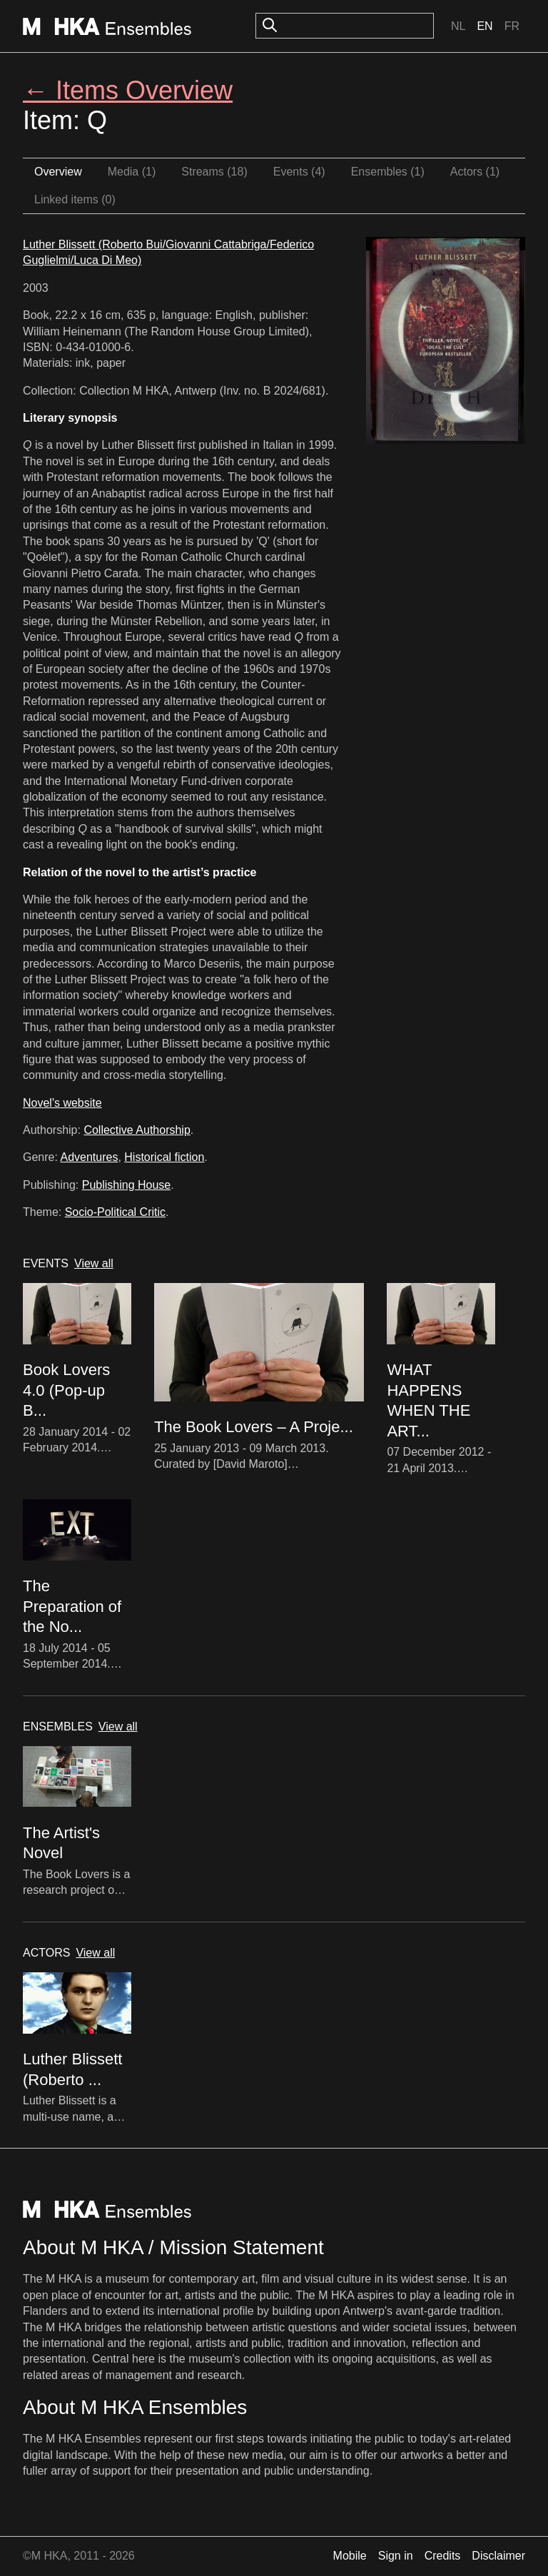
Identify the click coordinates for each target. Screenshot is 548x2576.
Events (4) (299, 172)
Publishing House (126, 1185)
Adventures (89, 1157)
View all (93, 1263)
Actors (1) (474, 172)
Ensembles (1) (388, 172)
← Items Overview (128, 90)
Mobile (350, 2556)
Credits (443, 2556)
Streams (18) (214, 172)
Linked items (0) (75, 199)
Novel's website (62, 1103)
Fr (511, 26)
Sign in (395, 2556)
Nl (458, 26)
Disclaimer (498, 2556)
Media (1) (132, 172)
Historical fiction (164, 1157)
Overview (58, 172)
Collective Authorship (136, 1130)
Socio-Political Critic (115, 1212)
